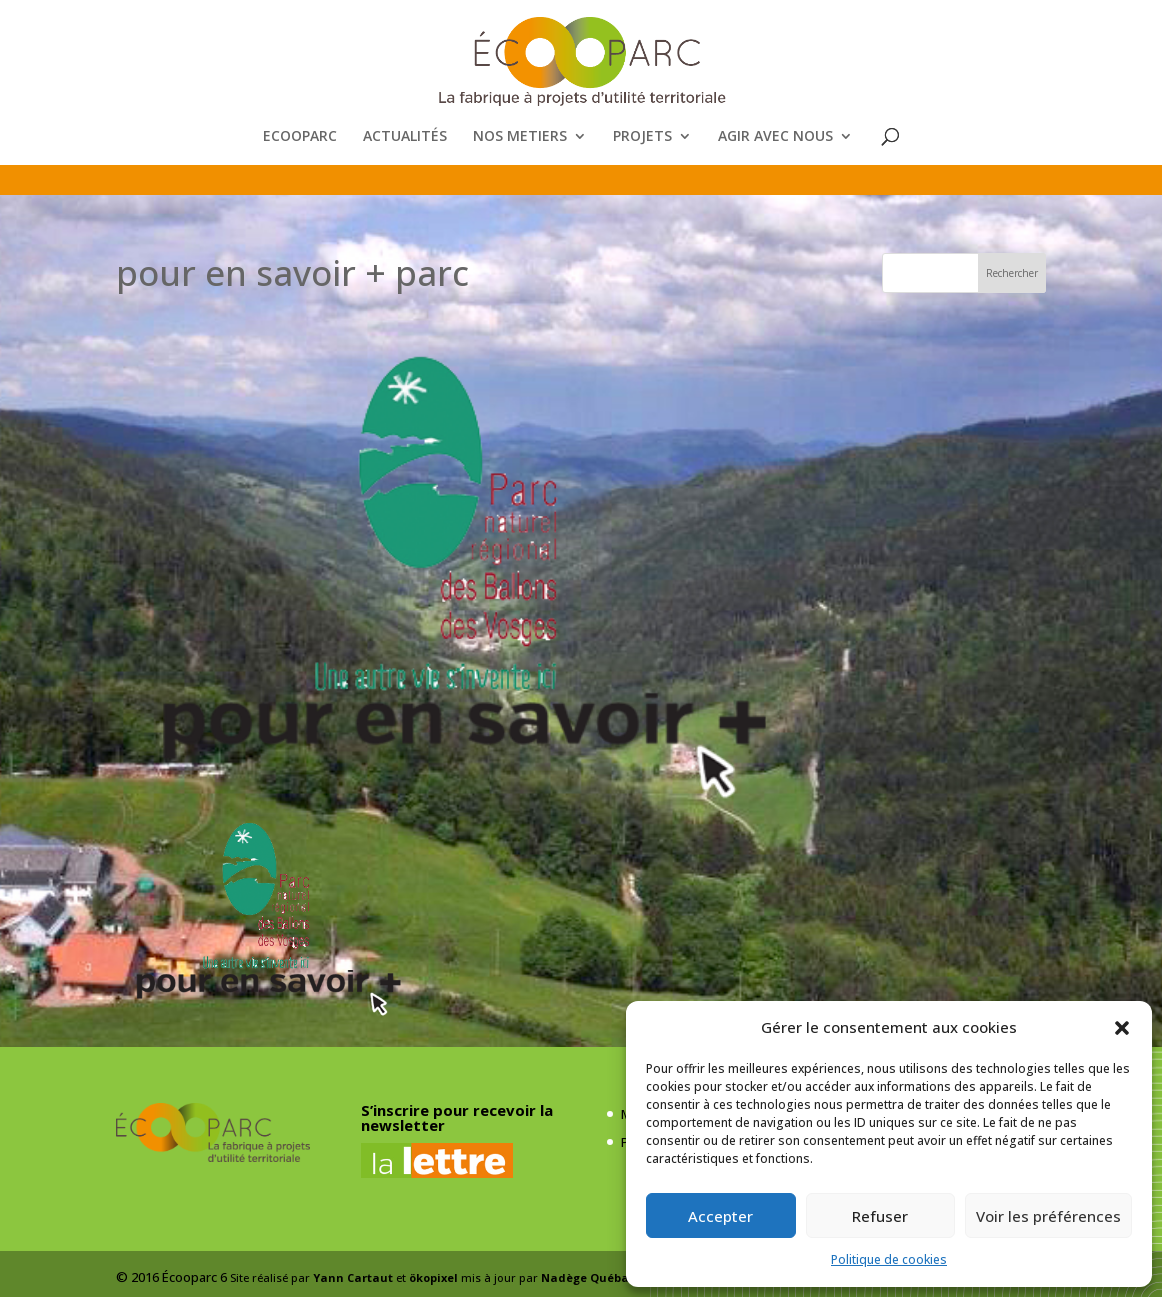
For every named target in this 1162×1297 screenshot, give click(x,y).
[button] (1122, 1028)
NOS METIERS (520, 137)
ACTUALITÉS (405, 137)
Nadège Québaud (593, 1277)
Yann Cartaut (353, 1277)
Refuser (880, 1216)
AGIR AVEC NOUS (775, 137)
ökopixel (433, 1277)
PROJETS (642, 137)
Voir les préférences (1048, 1216)
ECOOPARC (300, 137)
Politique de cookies (889, 1259)
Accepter (720, 1216)
